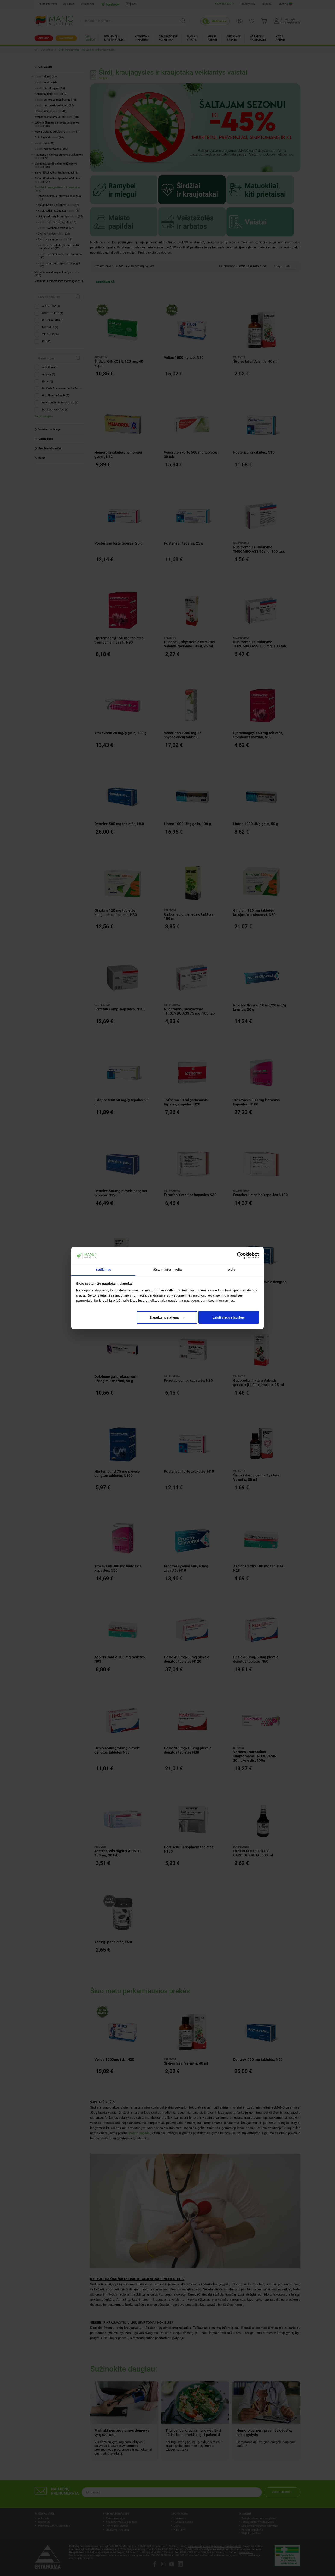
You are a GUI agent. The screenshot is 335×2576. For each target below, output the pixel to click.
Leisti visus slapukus (229, 1317)
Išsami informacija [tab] (167, 1269)
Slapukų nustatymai (167, 1317)
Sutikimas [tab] (103, 1269)
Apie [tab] (231, 1269)
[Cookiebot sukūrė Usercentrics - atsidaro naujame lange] (240, 1255)
